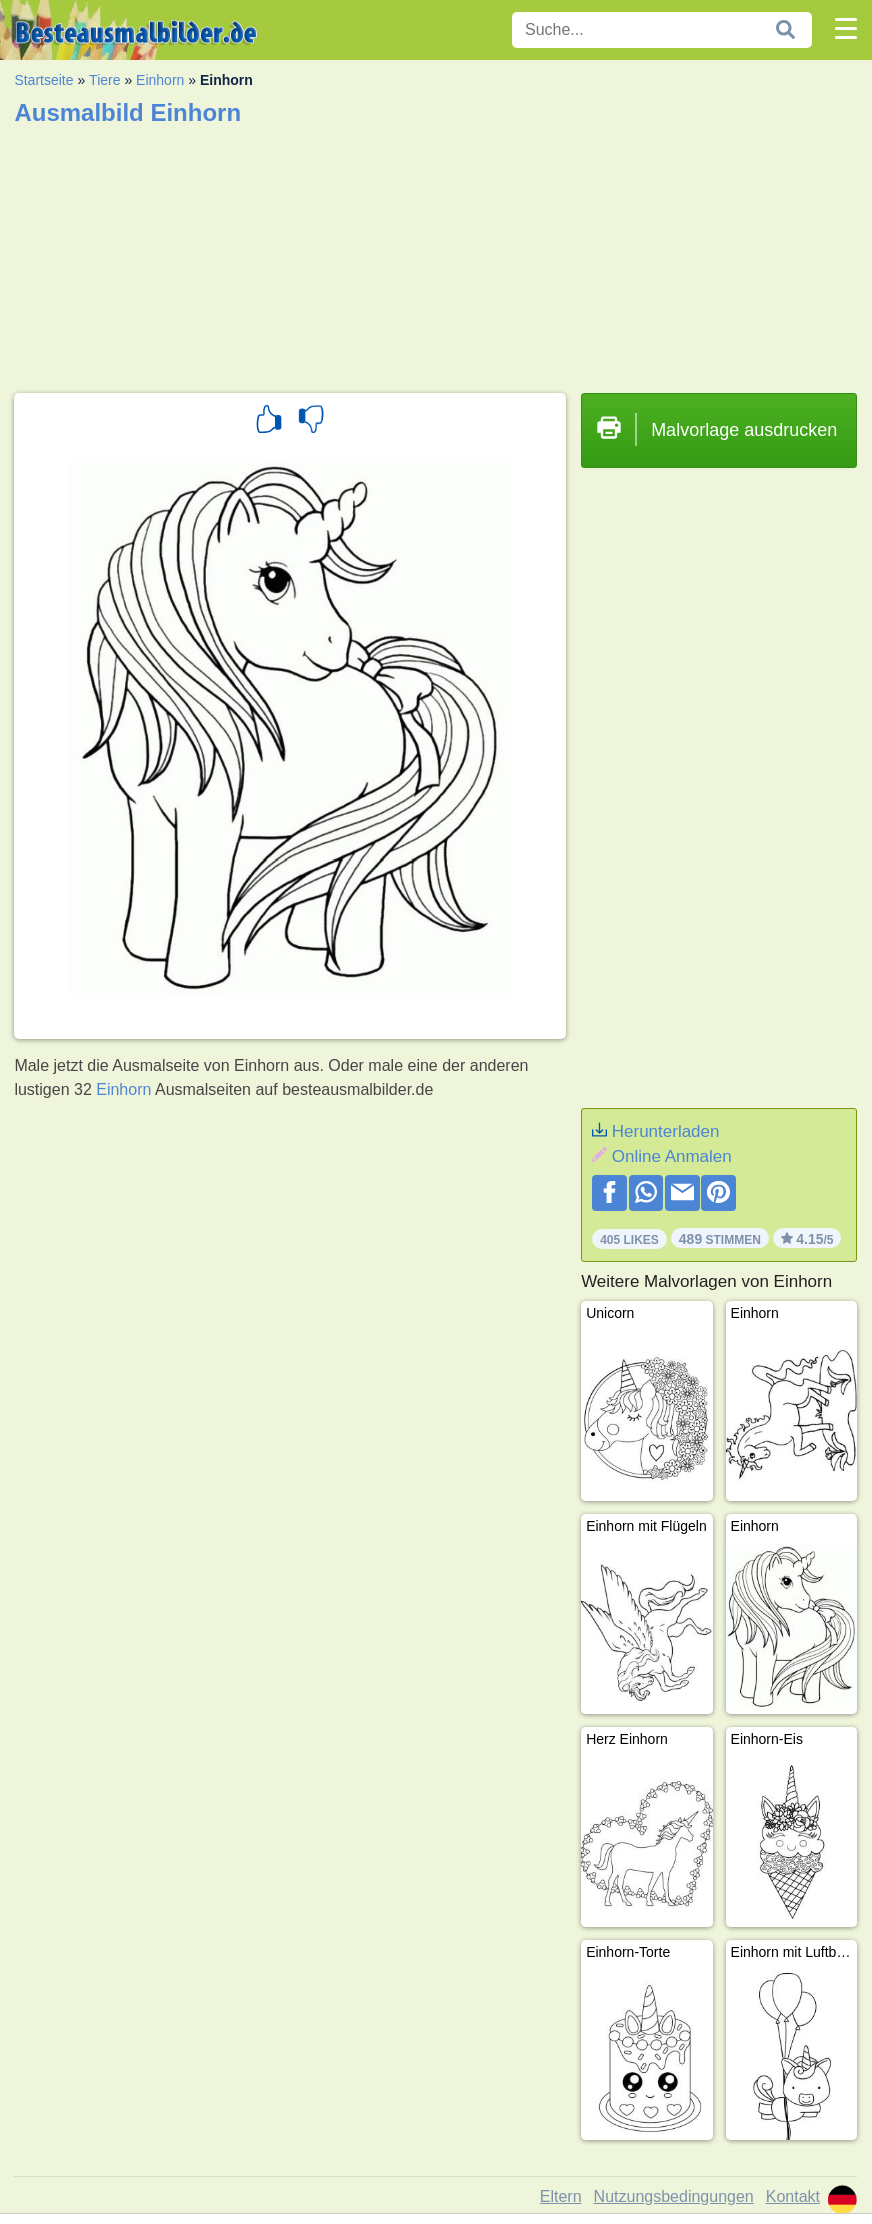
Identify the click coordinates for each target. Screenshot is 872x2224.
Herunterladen (666, 1131)
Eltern (561, 2196)
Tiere (104, 80)
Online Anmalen (672, 1156)
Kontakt (793, 2196)
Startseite (43, 80)
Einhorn (160, 80)
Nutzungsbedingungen (674, 2196)
